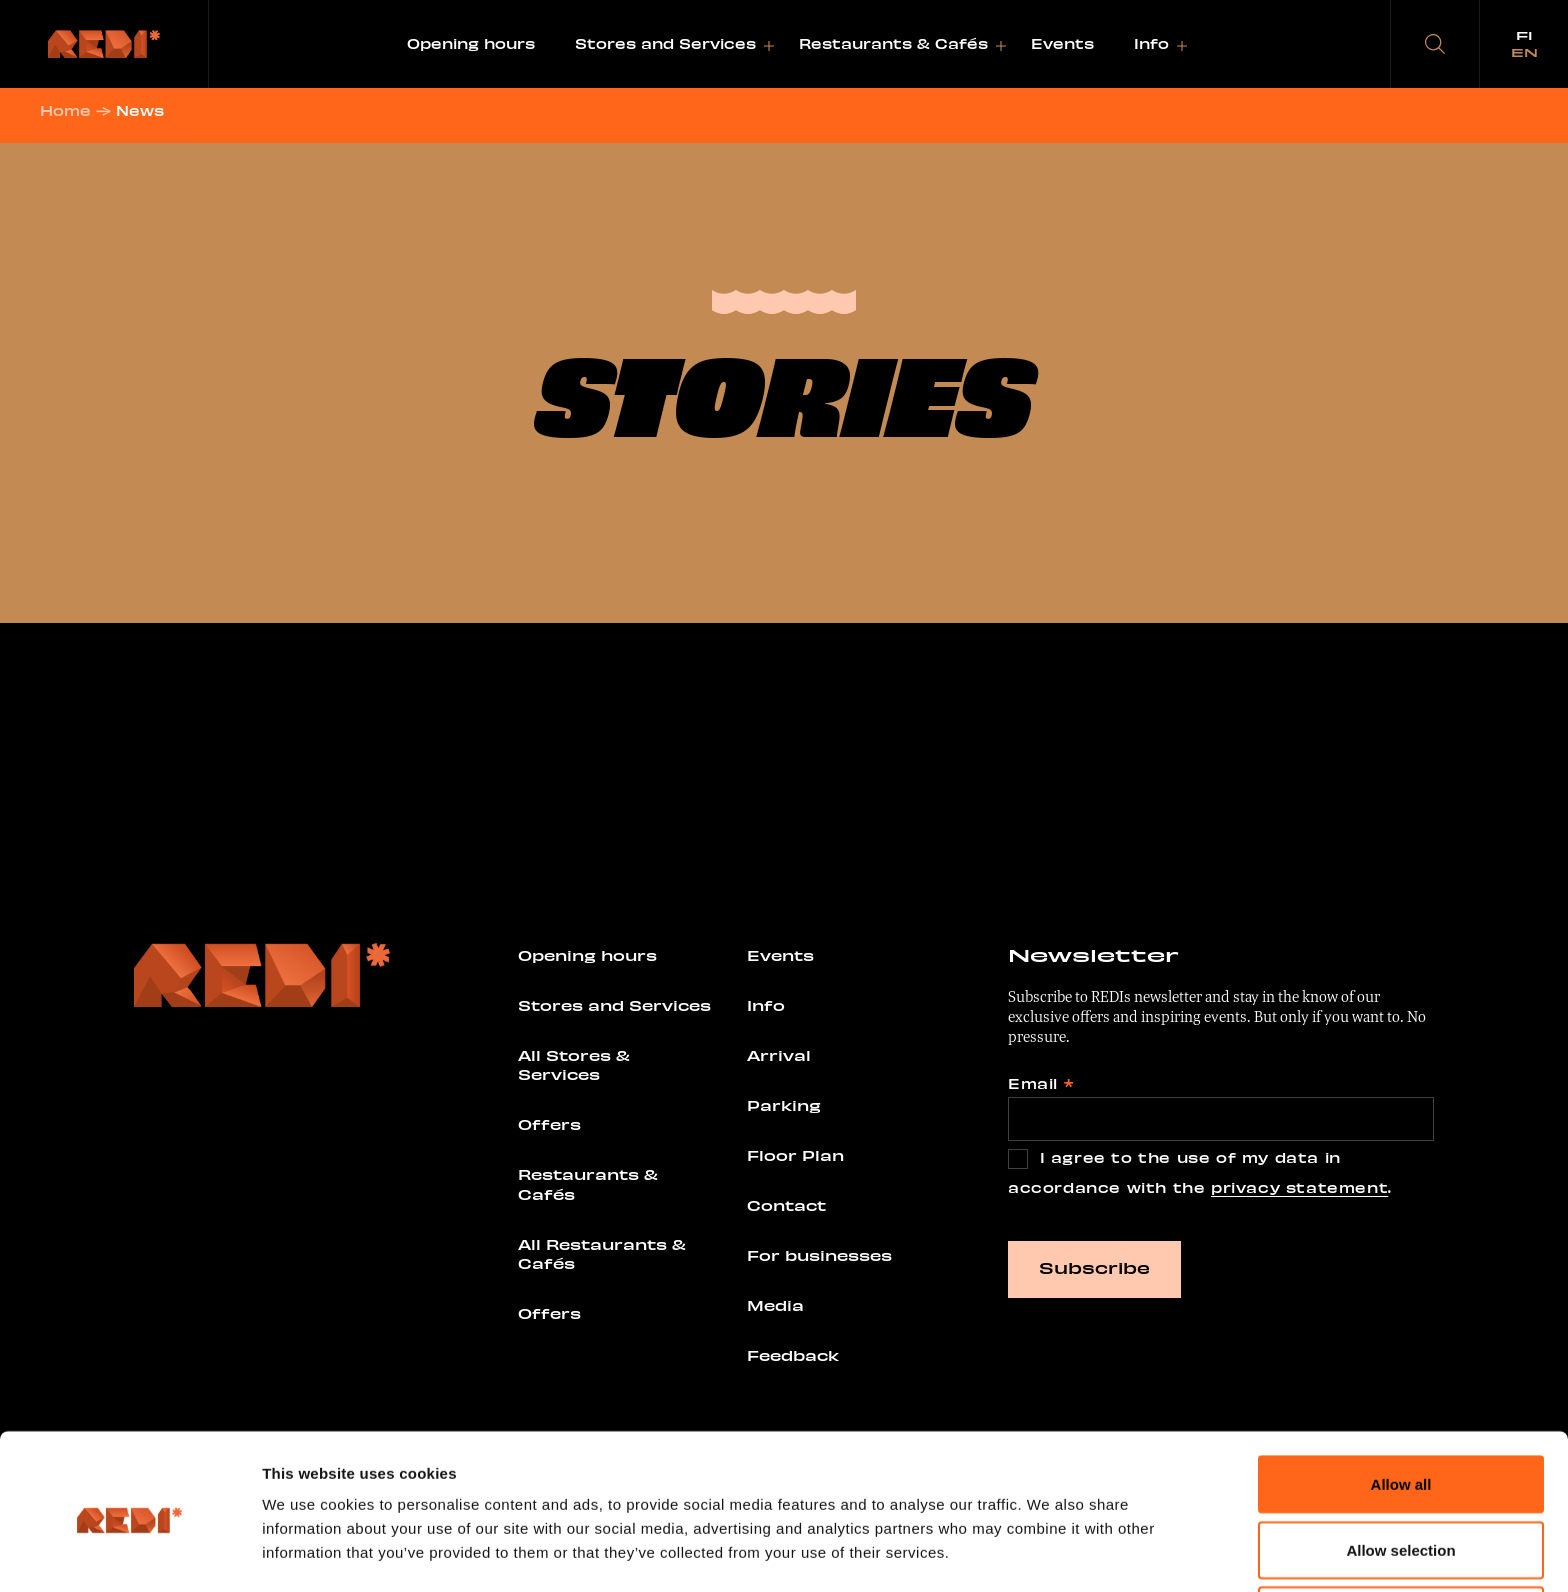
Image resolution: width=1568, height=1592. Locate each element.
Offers (549, 1130)
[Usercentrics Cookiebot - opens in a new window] (129, 1553)
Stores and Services (665, 43)
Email (1040, 1088)
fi (1524, 35)
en (1524, 52)
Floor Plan (795, 1160)
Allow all (1401, 1407)
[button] (1435, 44)
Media (775, 1310)
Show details (1074, 1540)
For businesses (819, 1260)
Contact (786, 1210)
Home (73, 115)
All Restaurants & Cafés (602, 1259)
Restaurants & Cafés (893, 43)
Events (1062, 43)
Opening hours (471, 43)
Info (1151, 43)
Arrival (779, 1060)
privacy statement (1299, 1192)
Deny (1401, 1538)
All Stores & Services (574, 1070)
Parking (784, 1110)
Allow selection (1400, 1473)
